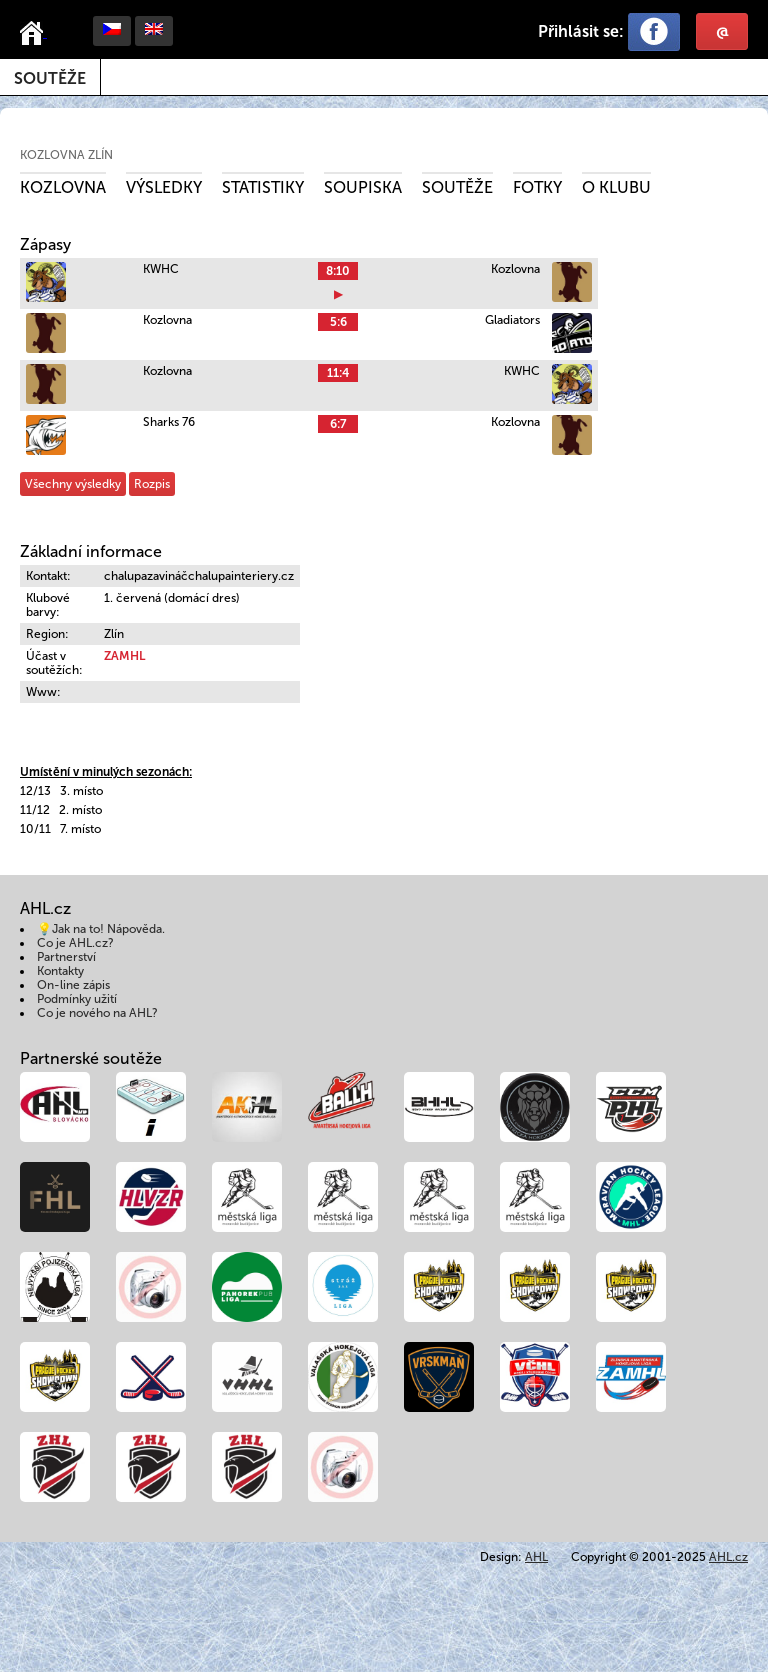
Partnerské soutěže (91, 1058)
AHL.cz (728, 1557)
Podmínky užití (77, 999)
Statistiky (263, 187)
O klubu (616, 187)
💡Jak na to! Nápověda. (101, 929)
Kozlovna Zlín (66, 155)
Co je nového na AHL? (97, 1013)
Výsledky (164, 187)
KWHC (161, 269)
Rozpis (152, 484)
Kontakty (60, 971)
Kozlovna (63, 187)
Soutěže (50, 78)
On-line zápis (73, 985)
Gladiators (512, 320)
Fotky (537, 187)
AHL (536, 1557)
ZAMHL (124, 656)
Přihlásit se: (581, 31)
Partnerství (66, 957)
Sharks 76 (169, 422)
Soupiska (363, 187)
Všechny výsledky (73, 484)
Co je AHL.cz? (75, 943)
